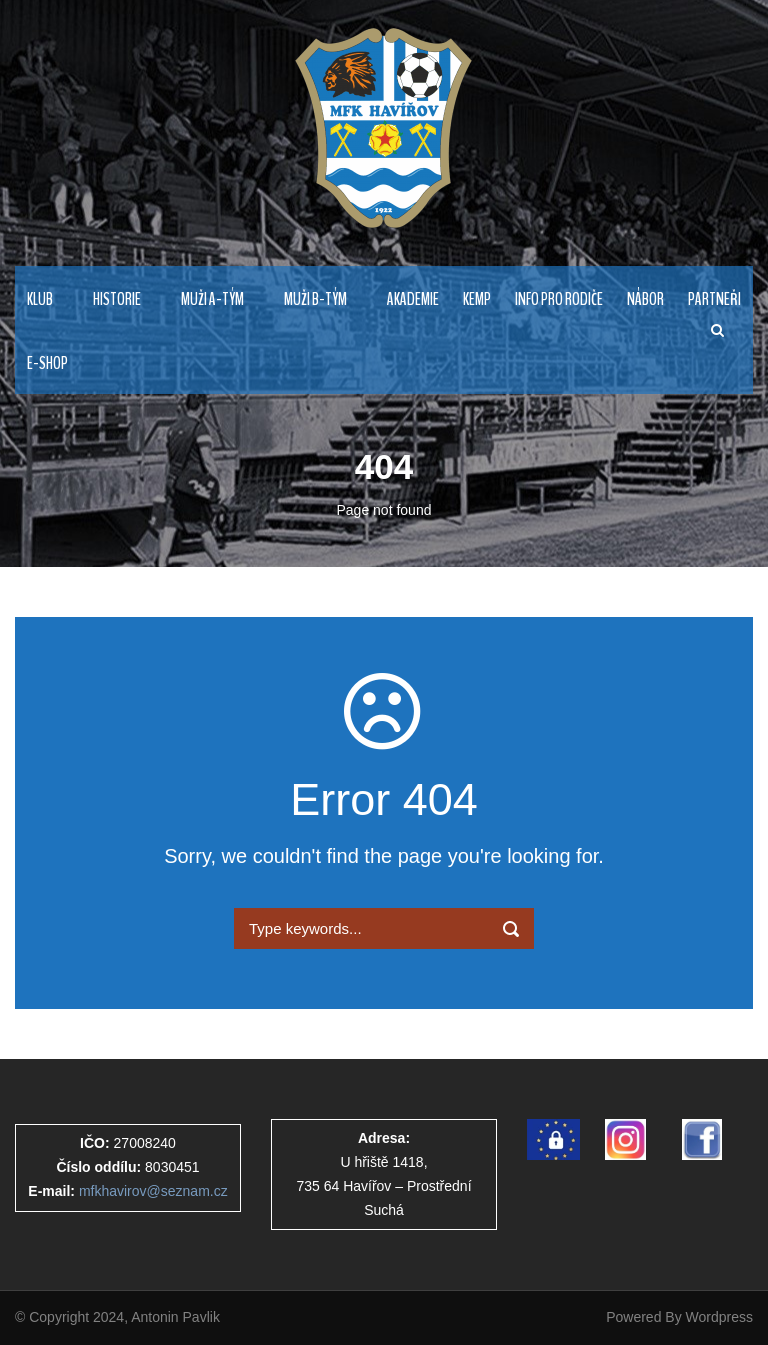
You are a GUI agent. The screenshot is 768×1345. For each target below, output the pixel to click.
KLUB (40, 299)
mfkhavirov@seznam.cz (153, 1191)
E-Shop (47, 363)
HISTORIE (117, 299)
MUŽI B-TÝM (315, 299)
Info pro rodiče (559, 299)
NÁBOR (645, 299)
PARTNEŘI (714, 299)
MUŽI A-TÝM (212, 299)
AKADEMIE (413, 299)
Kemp (477, 299)
